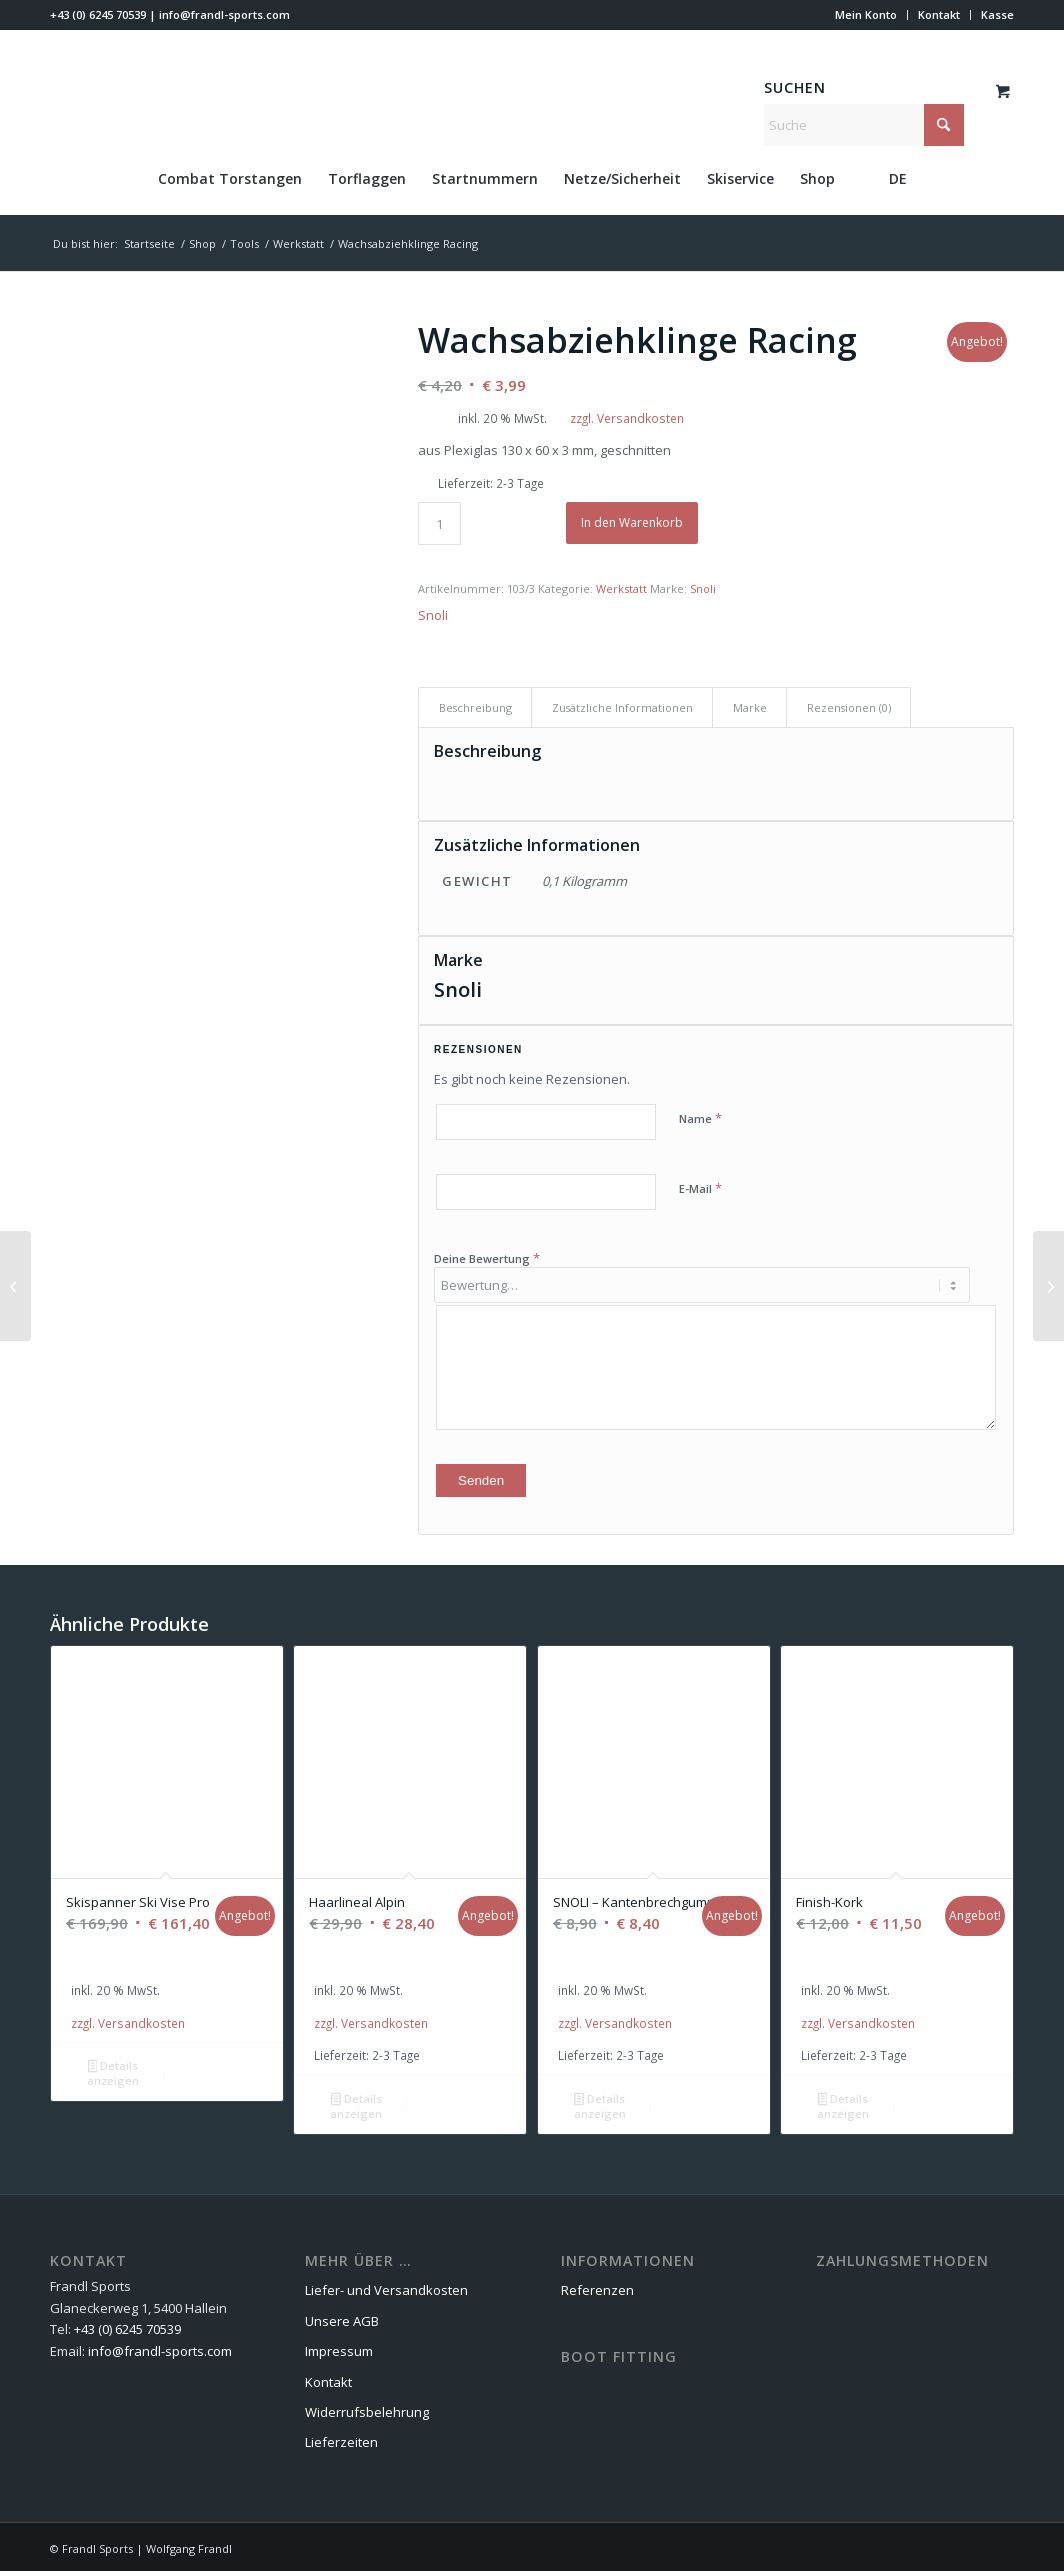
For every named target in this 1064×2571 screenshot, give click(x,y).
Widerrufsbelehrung (367, 2409)
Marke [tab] (750, 707)
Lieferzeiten (341, 2439)
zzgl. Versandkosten (627, 418)
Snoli (703, 588)
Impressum (339, 2348)
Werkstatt (621, 588)
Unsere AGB (342, 2318)
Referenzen (597, 2287)
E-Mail (700, 1188)
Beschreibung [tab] (475, 707)
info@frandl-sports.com (224, 14)
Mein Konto (866, 14)
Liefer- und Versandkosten (386, 2287)
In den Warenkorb (632, 522)
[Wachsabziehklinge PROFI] (1048, 1286)
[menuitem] (866, 15)
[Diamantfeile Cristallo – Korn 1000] (15, 1286)
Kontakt (939, 14)
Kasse (997, 14)
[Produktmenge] (439, 523)
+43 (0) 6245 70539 (98, 14)
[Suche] (864, 125)
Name (700, 1118)
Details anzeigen (113, 2070)
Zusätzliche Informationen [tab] (622, 707)
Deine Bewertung (487, 1258)
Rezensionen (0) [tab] (849, 707)
